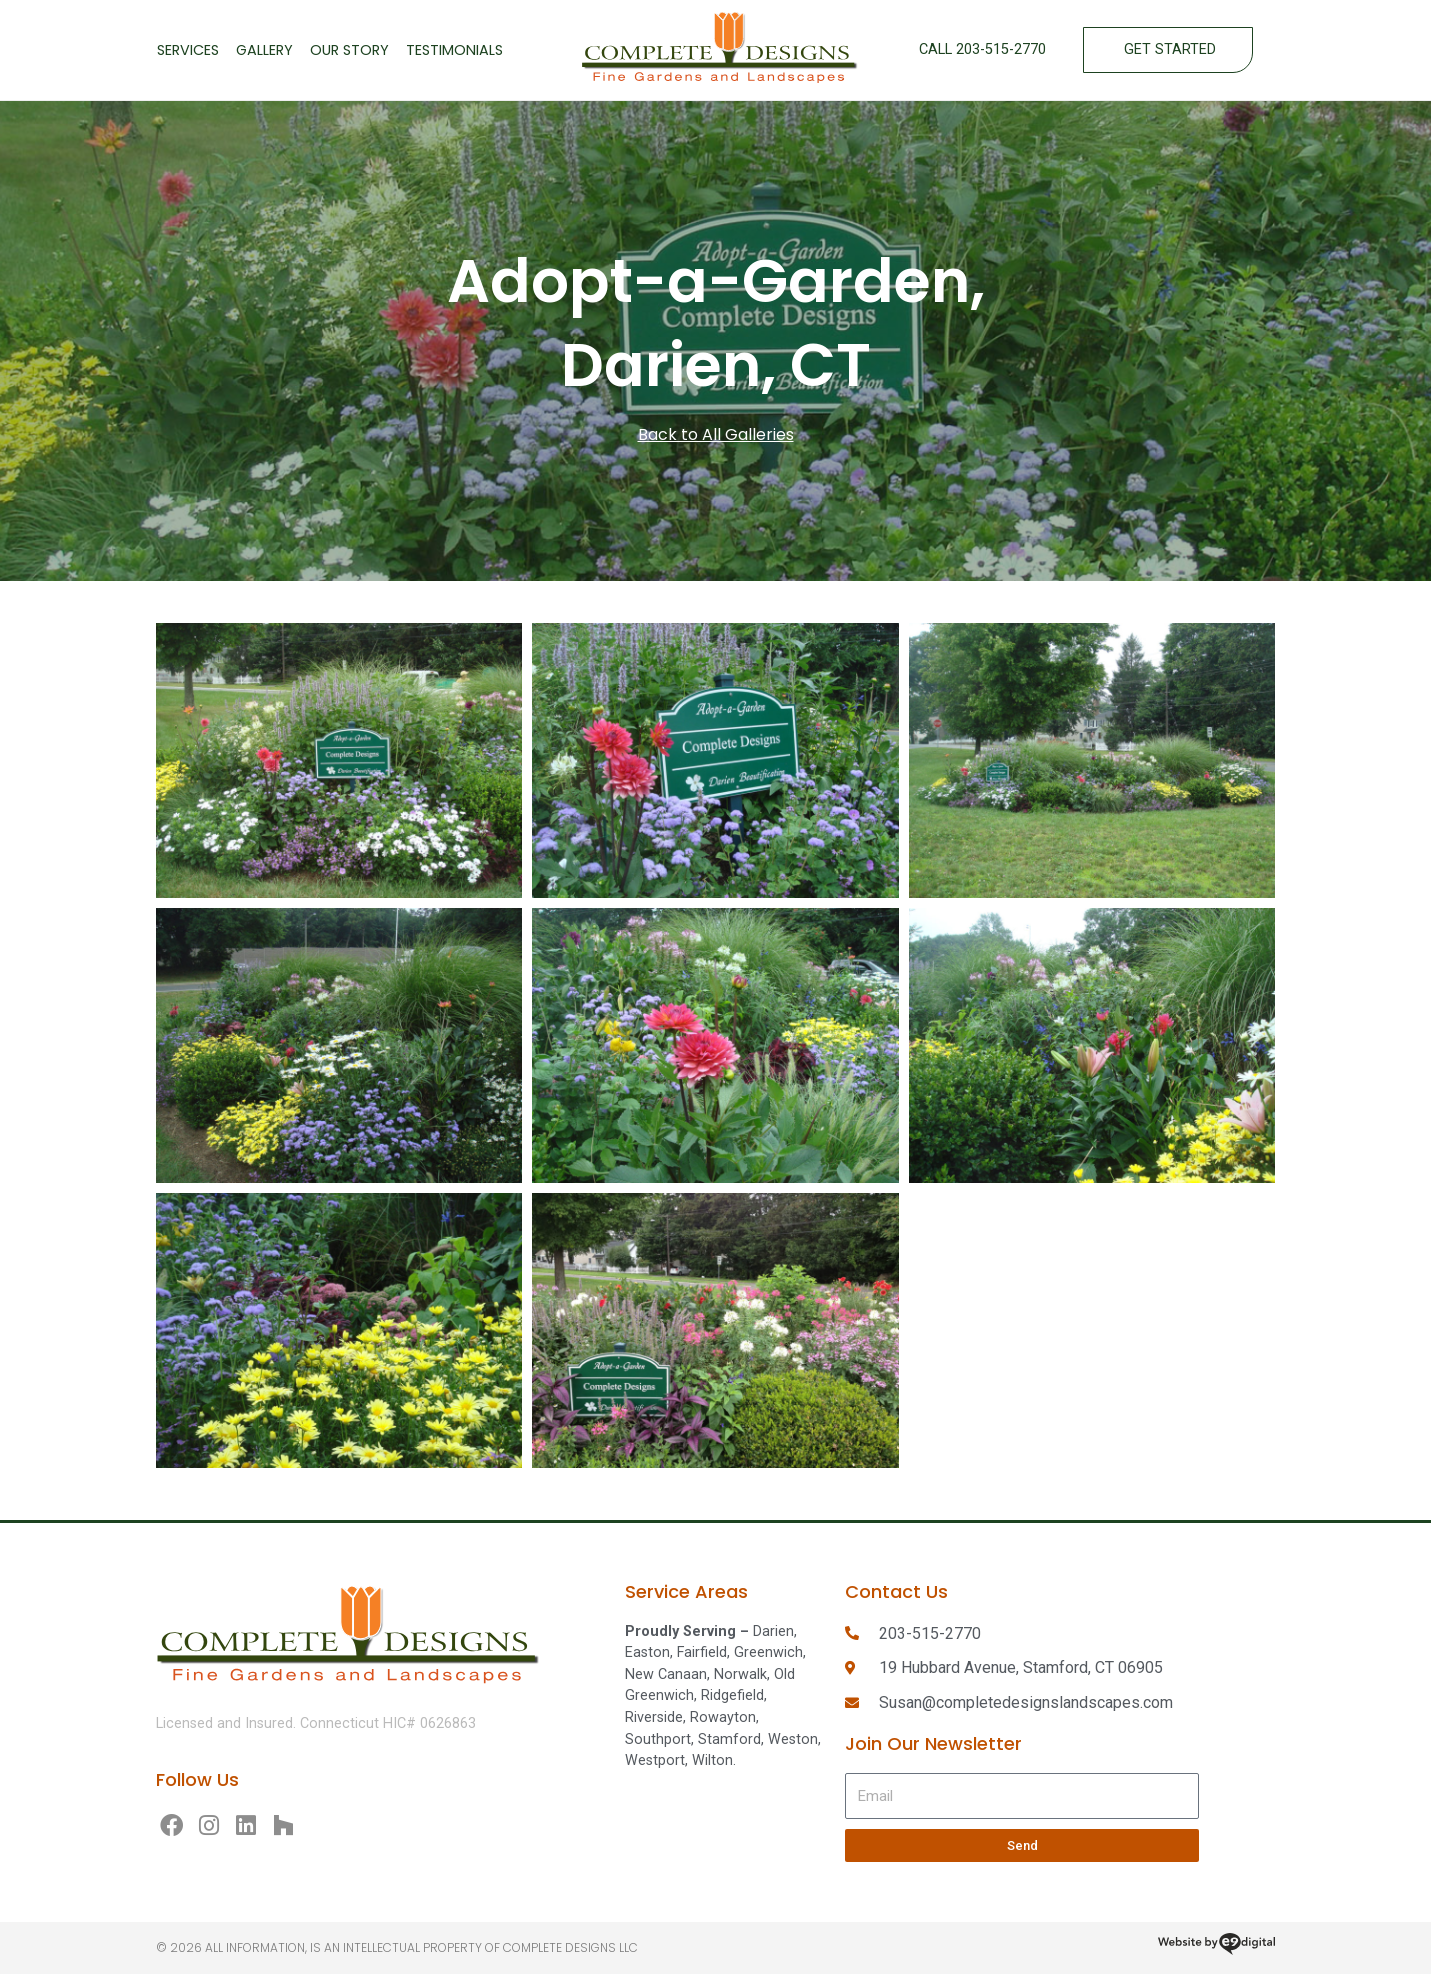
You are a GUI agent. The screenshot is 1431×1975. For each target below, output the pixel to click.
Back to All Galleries (716, 434)
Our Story (349, 50)
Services (188, 50)
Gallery (264, 50)
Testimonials (454, 50)
